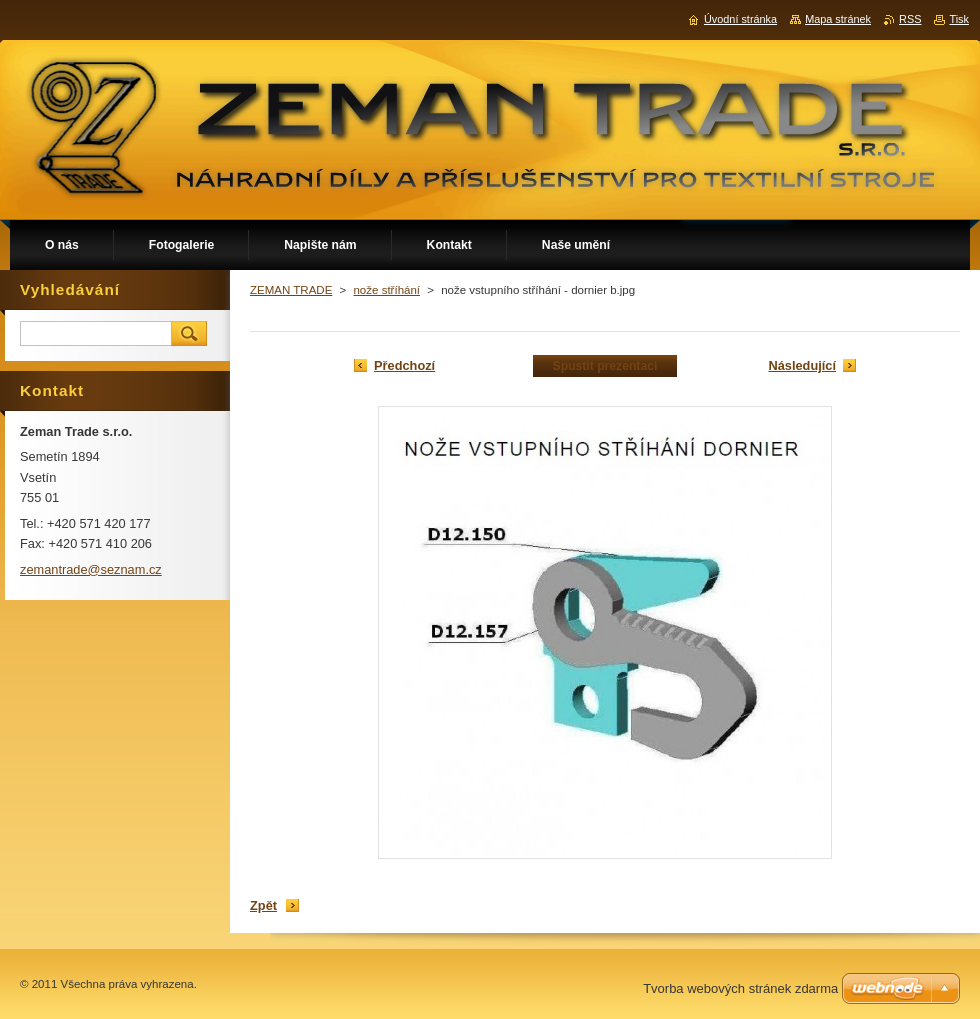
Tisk (959, 19)
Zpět (263, 905)
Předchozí (404, 365)
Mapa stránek (838, 19)
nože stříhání (386, 290)
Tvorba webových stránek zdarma (740, 988)
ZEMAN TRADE (291, 290)
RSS (910, 19)
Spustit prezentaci (605, 366)
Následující (802, 365)
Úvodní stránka (740, 19)
